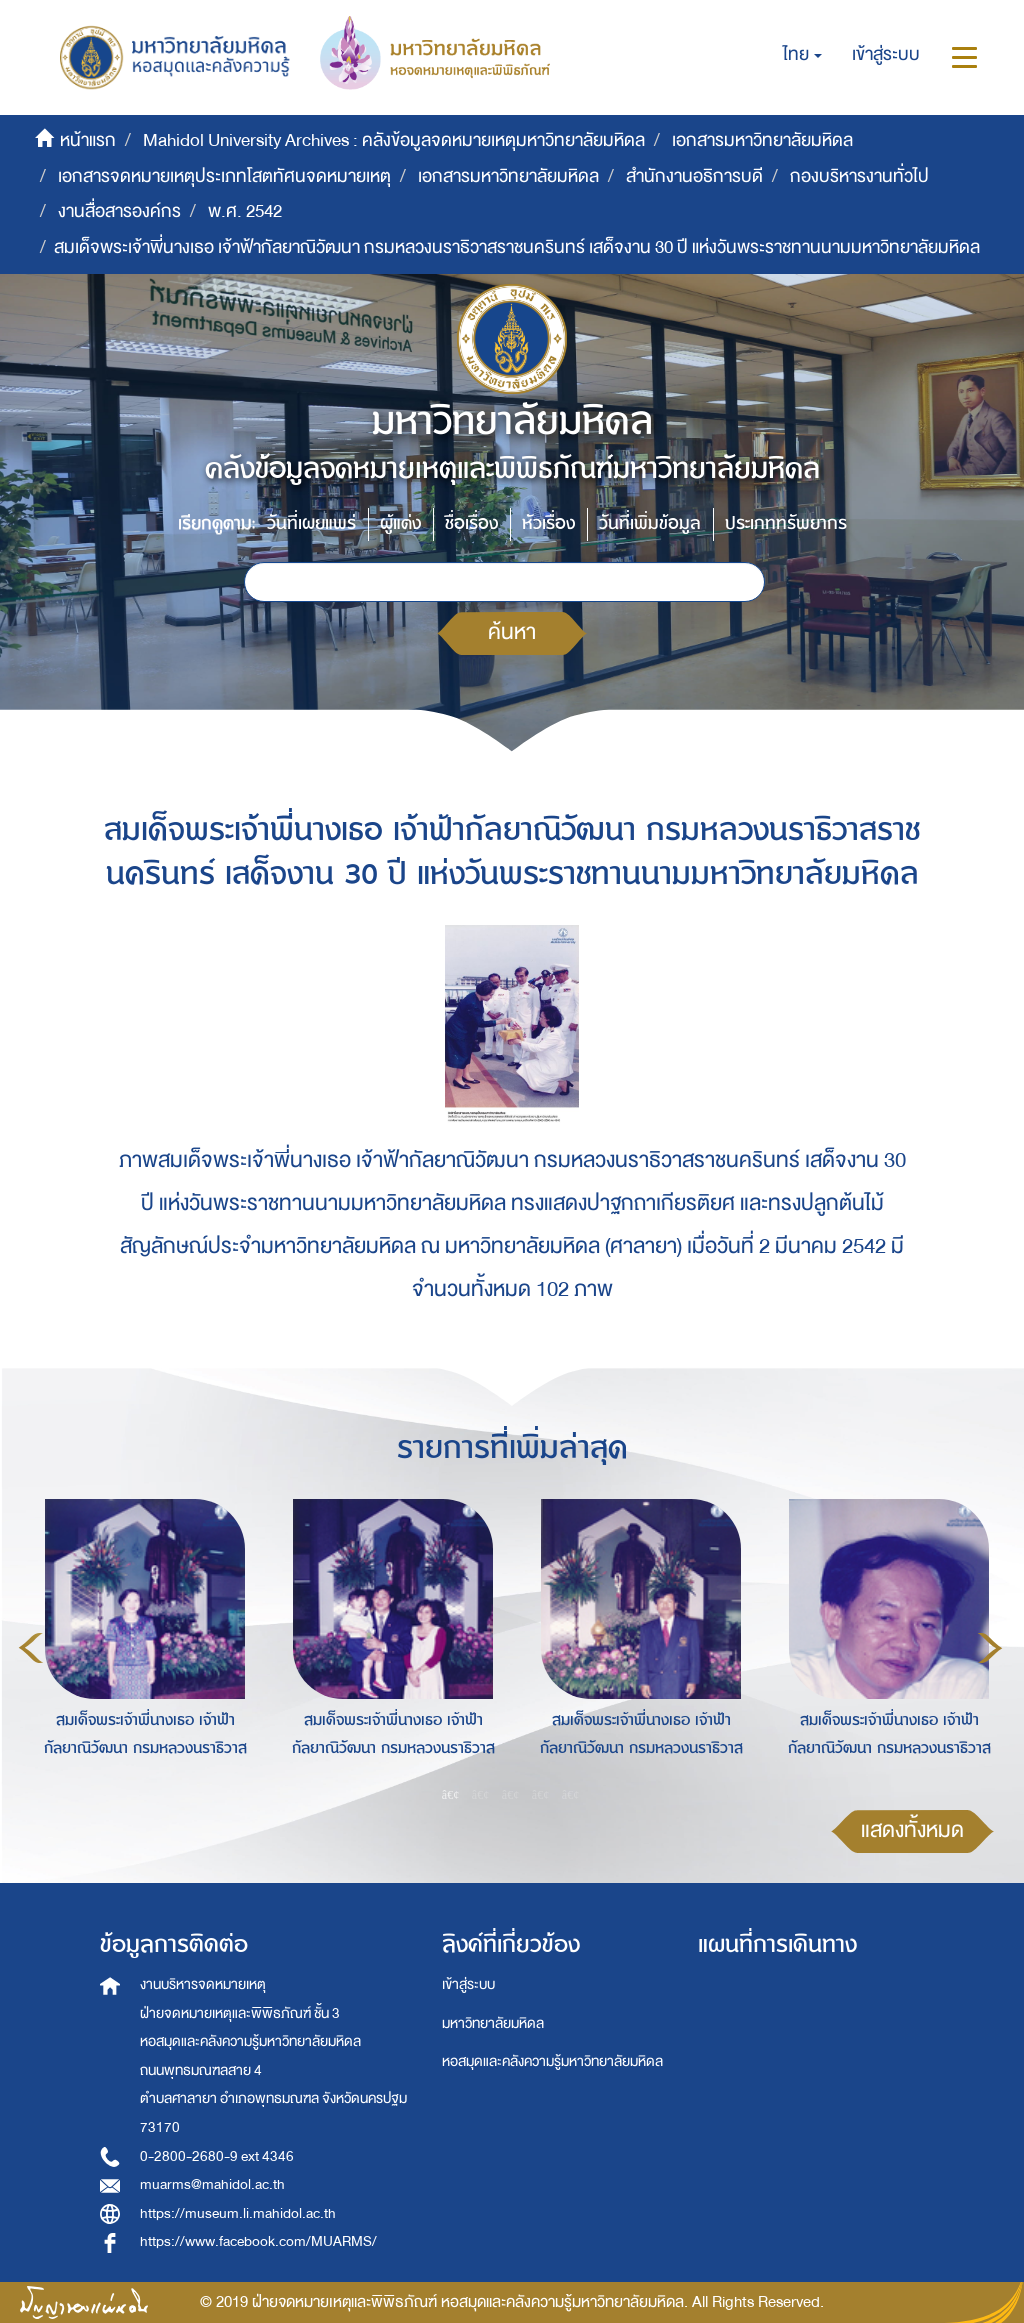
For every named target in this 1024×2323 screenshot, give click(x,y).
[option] (140, 1645)
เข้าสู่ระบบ (468, 1984)
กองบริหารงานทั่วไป (859, 176)
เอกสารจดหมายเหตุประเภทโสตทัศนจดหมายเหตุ (224, 176)
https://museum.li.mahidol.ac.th (238, 2213)
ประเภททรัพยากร (786, 523)
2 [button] (481, 1794)
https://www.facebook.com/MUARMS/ (258, 2241)
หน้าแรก (88, 140)
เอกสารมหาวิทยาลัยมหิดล (762, 140)
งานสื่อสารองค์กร (119, 211)
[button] (802, 55)
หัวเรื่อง (548, 523)
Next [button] (990, 1648)
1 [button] (451, 1794)
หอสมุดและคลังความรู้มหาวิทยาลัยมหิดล (552, 2061)
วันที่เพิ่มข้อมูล (650, 523)
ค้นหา (512, 632)
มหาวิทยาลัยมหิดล (493, 2023)
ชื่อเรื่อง (471, 523)
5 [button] (571, 1794)
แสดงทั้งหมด (912, 1830)
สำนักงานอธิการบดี (694, 176)
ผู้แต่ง (400, 523)
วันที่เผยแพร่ (311, 523)
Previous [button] (31, 1648)
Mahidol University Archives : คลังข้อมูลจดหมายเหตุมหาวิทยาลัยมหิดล (394, 140)
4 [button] (541, 1794)
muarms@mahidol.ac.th (212, 2184)
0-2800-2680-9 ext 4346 (217, 2156)
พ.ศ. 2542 (245, 211)
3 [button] (511, 1794)
